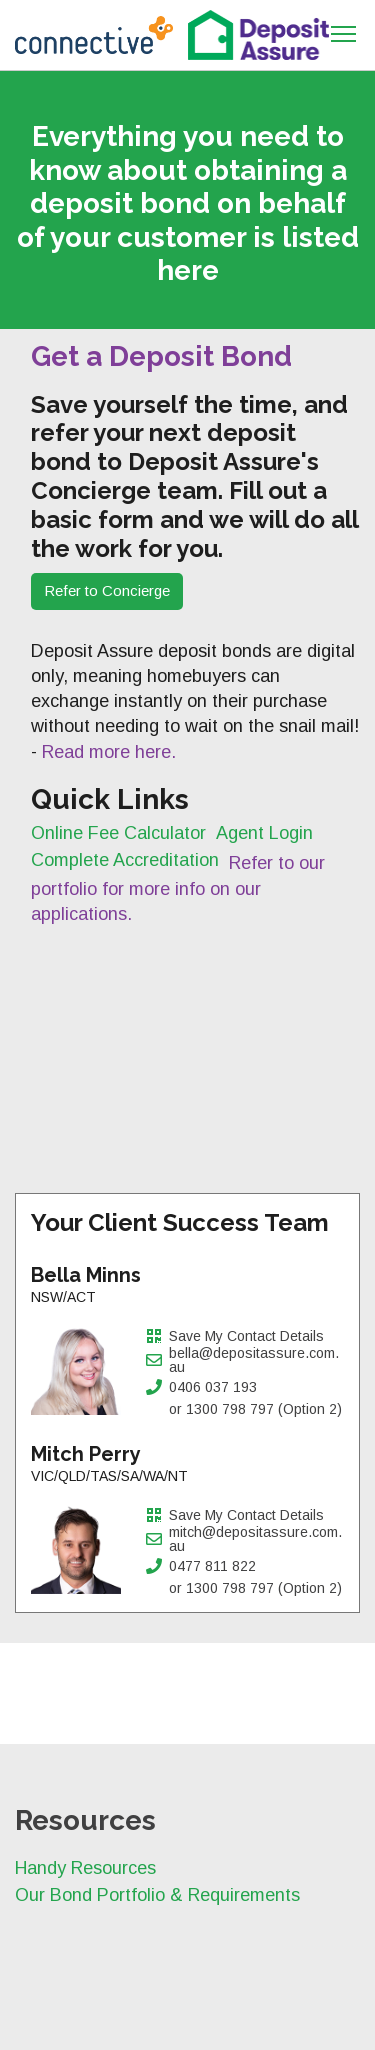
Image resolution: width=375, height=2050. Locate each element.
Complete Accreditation (125, 860)
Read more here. (109, 752)
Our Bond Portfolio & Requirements (157, 1895)
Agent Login (264, 833)
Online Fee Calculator (118, 833)
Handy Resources (85, 1868)
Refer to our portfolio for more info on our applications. (178, 888)
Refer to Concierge (107, 590)
